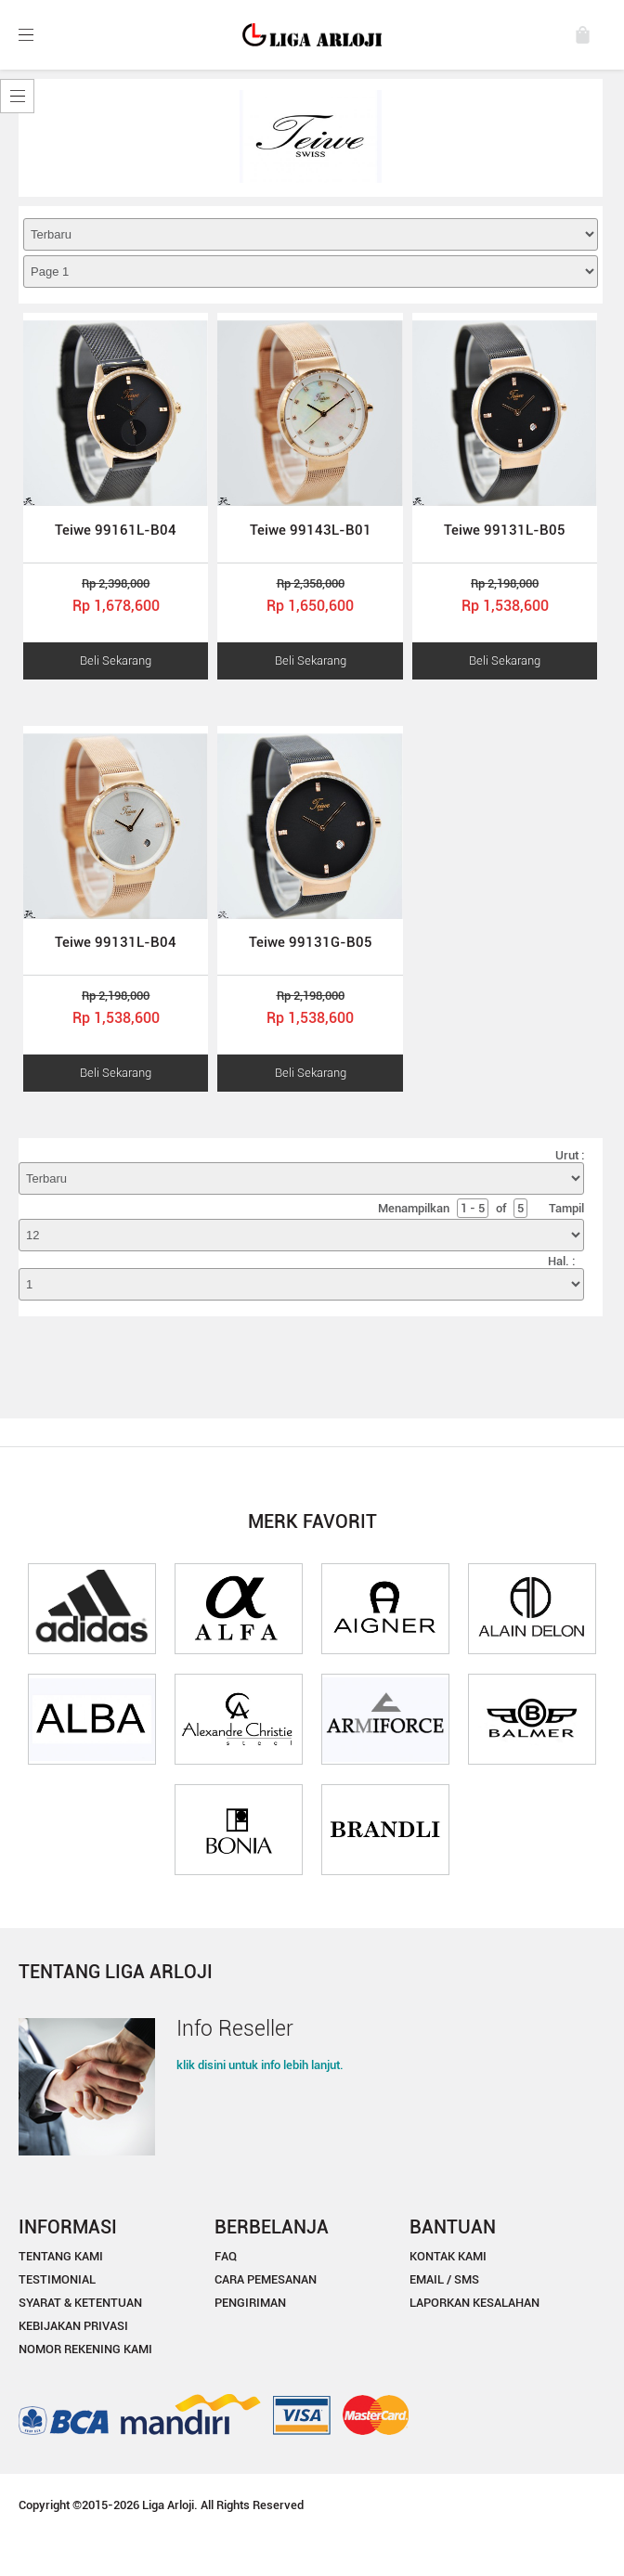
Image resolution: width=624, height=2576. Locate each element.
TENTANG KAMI (61, 2256)
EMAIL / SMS (444, 2279)
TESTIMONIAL (57, 2279)
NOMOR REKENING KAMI (85, 2349)
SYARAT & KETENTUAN (80, 2303)
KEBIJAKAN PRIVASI (73, 2326)
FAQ (225, 2256)
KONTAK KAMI (448, 2256)
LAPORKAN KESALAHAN (475, 2303)
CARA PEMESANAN (265, 2279)
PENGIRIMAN (250, 2303)
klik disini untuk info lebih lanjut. (260, 2065)
